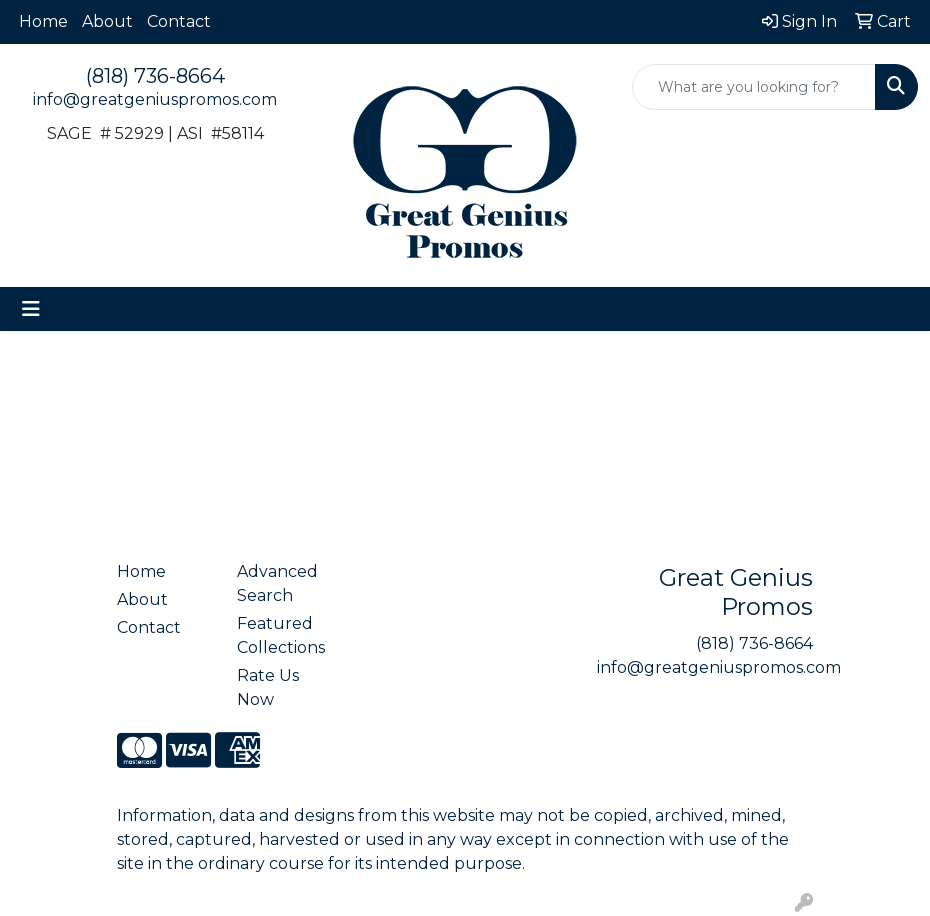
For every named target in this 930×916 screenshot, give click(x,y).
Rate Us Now (268, 687)
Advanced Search (277, 583)
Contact (179, 21)
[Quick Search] (754, 87)
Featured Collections (281, 635)
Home (43, 21)
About (107, 21)
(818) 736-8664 (155, 76)
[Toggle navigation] (31, 309)
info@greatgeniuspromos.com (155, 99)
